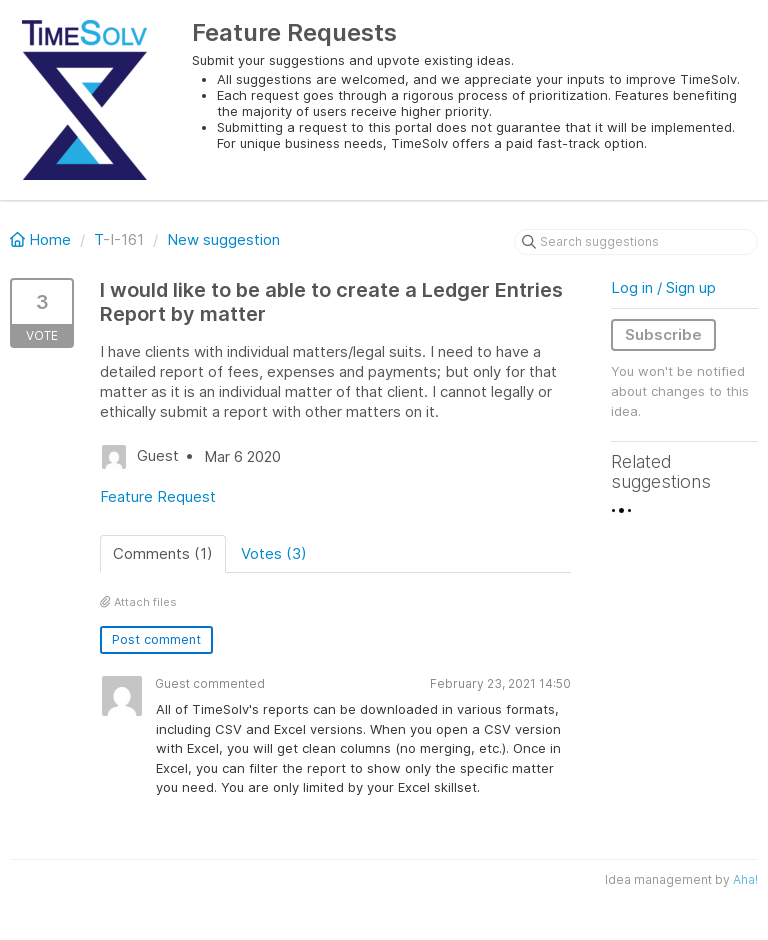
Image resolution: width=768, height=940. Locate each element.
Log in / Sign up (663, 287)
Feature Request (158, 496)
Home (42, 239)
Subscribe (663, 334)
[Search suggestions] (636, 242)
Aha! (745, 879)
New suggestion (223, 239)
